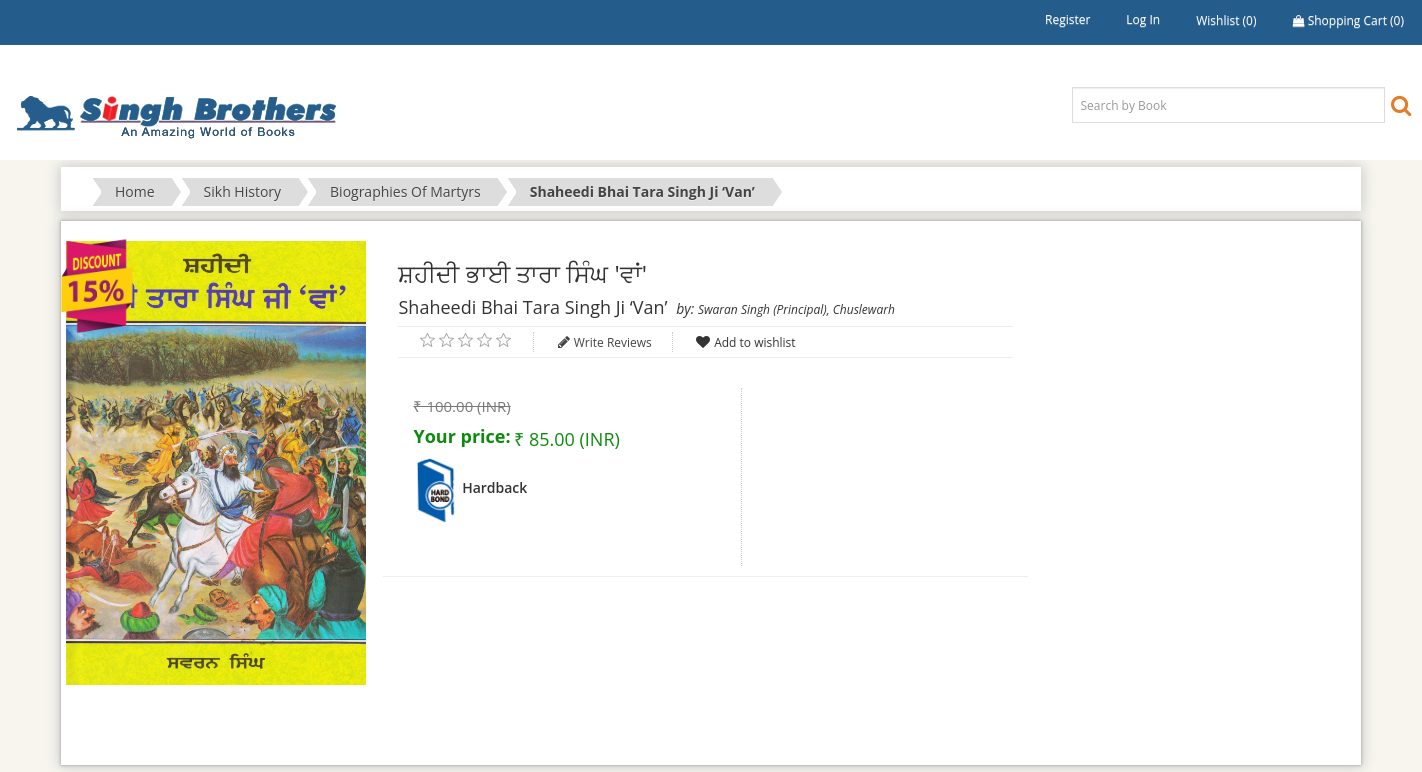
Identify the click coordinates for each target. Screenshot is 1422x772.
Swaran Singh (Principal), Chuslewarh (796, 309)
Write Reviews (613, 342)
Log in (1143, 19)
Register (1067, 19)
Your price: (461, 436)
